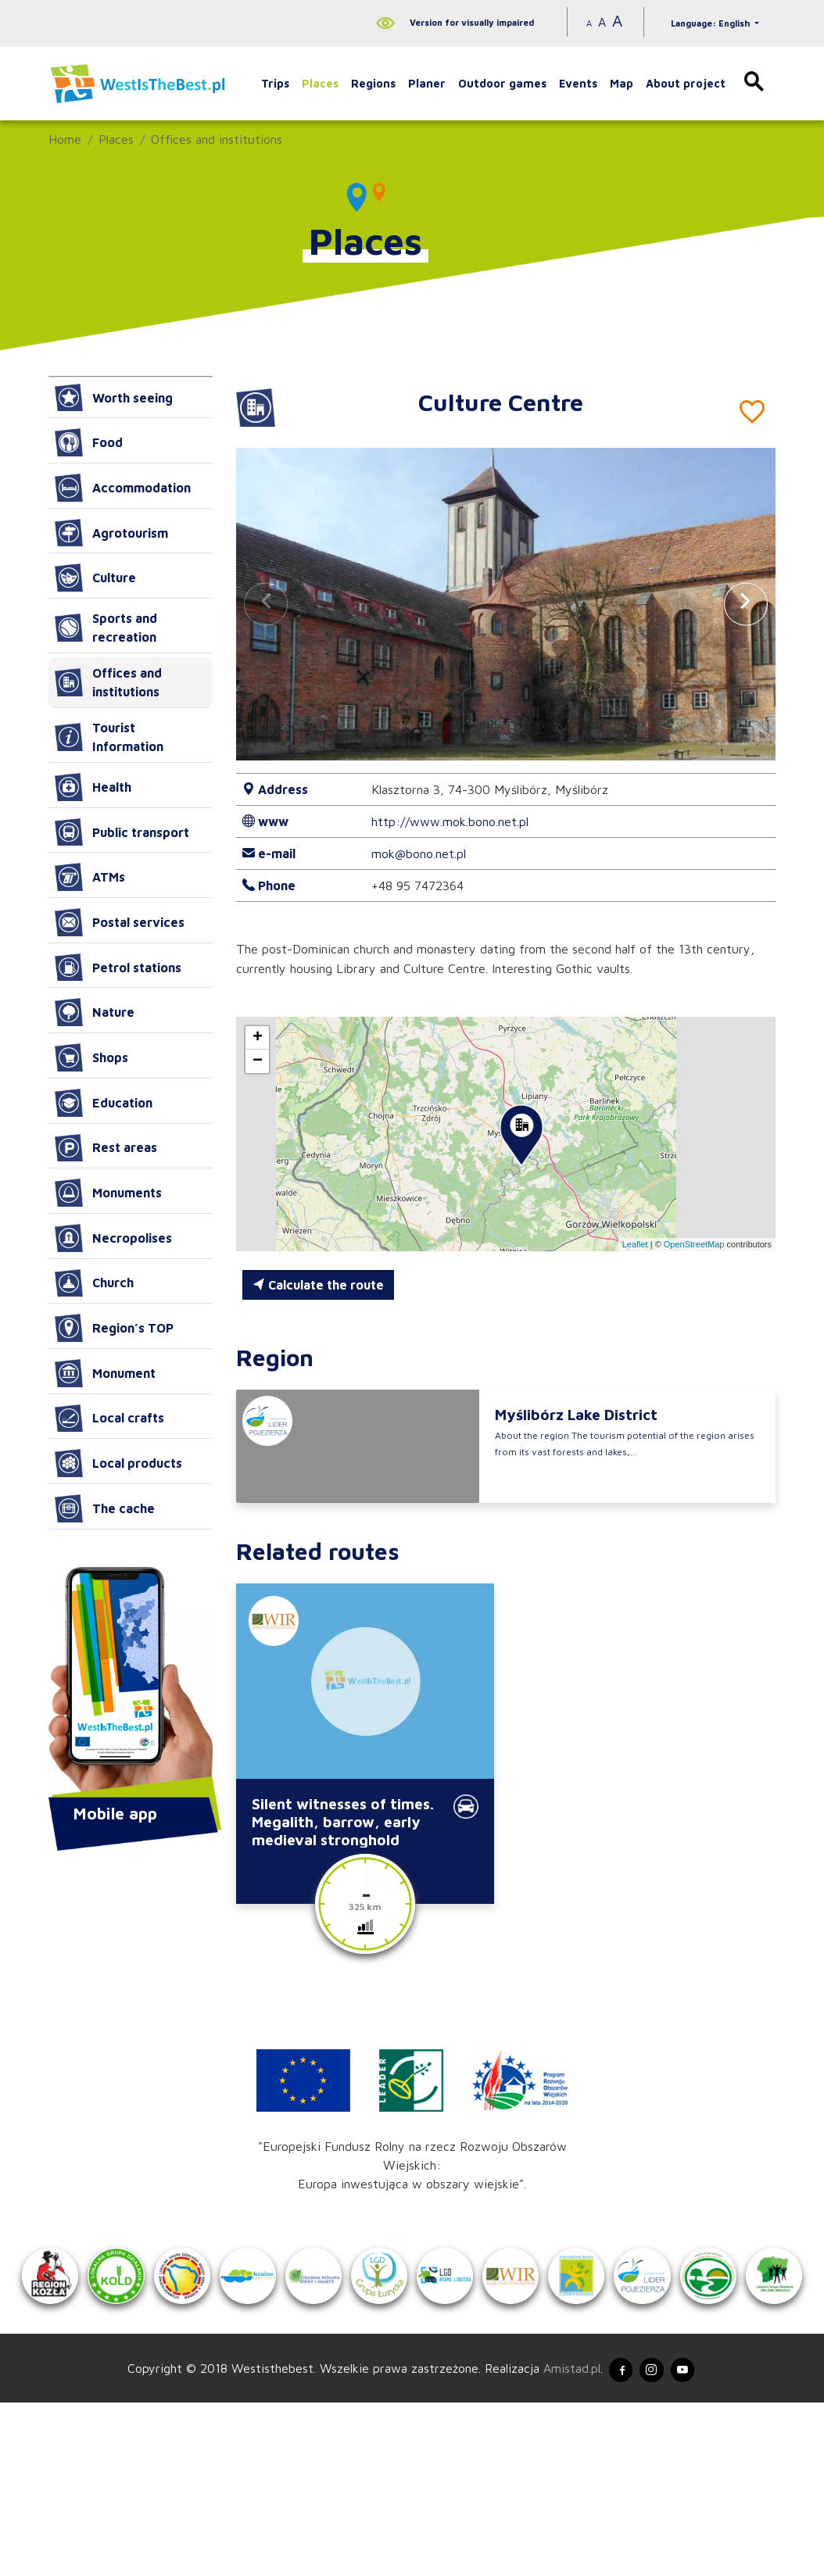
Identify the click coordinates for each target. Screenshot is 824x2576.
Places (320, 83)
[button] (746, 603)
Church (94, 1283)
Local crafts (109, 1418)
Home (64, 139)
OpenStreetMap (694, 1244)
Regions (373, 83)
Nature (94, 1012)
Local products (118, 1463)
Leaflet (635, 1244)
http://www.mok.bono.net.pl (449, 821)
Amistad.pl (558, 2539)
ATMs (90, 877)
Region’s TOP (114, 1328)
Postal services (120, 922)
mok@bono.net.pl (418, 853)
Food (89, 442)
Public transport (122, 832)
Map (621, 83)
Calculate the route (318, 1285)
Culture (95, 578)
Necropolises (113, 1238)
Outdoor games (502, 83)
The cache (105, 1508)
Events (578, 83)
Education (103, 1103)
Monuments (108, 1193)
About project (685, 83)
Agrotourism (111, 533)
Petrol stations (118, 967)
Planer (427, 83)
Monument (105, 1373)
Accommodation (123, 488)
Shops (91, 1057)
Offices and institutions (216, 139)
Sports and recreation (106, 627)
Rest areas (106, 1148)
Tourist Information (109, 737)
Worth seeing (114, 398)
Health (93, 787)
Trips (275, 83)
